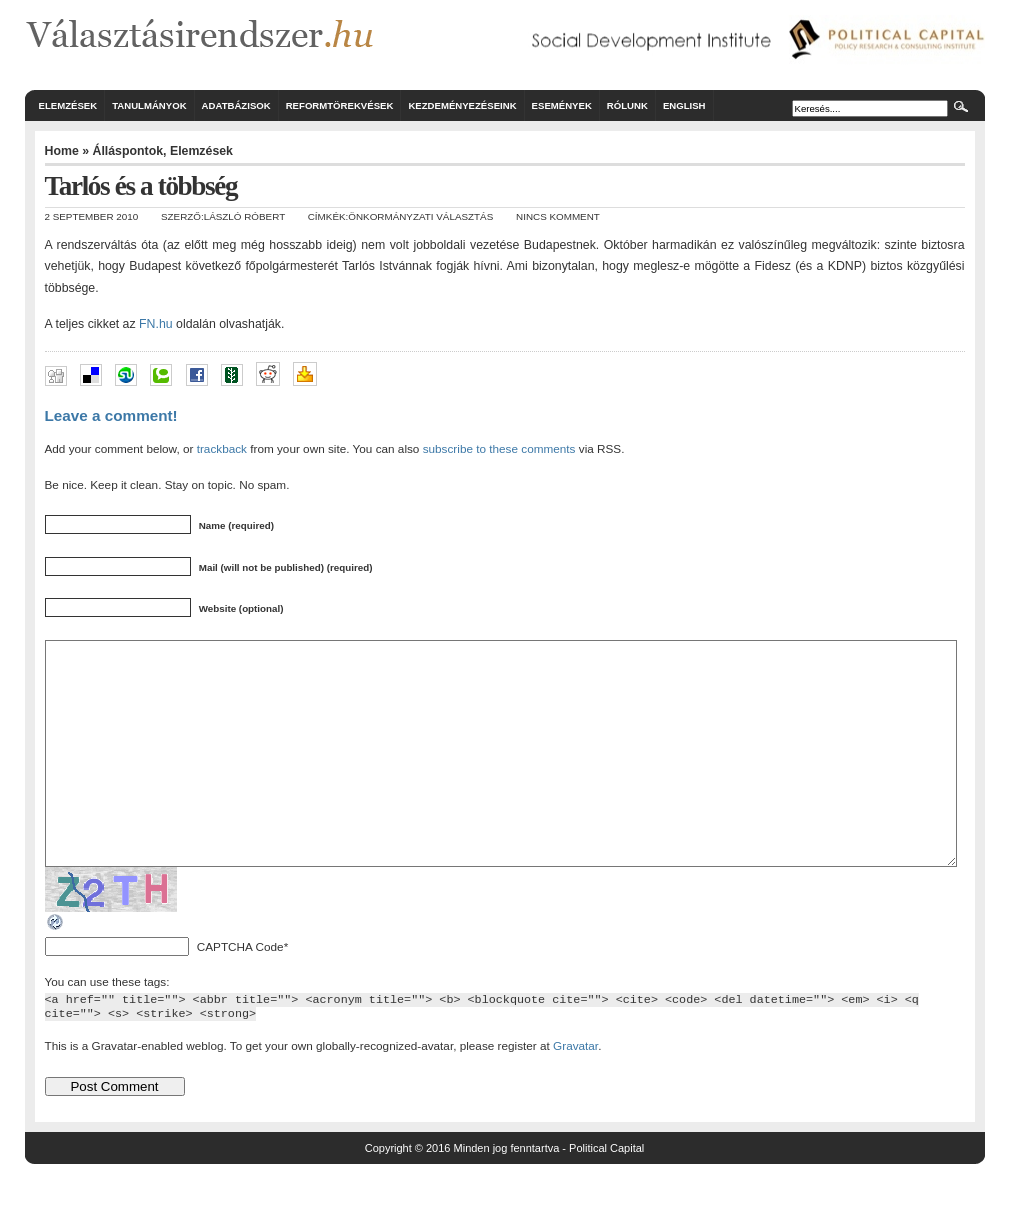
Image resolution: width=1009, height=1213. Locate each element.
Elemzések (68, 105)
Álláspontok (127, 151)
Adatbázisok (236, 105)
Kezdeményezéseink (462, 105)
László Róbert (244, 216)
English (684, 105)
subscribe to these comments (499, 448)
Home (62, 151)
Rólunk (627, 105)
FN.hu (156, 324)
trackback (222, 448)
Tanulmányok (149, 105)
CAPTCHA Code (240, 991)
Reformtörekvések (340, 105)
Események (562, 105)
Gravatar (575, 1090)
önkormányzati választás (420, 216)
